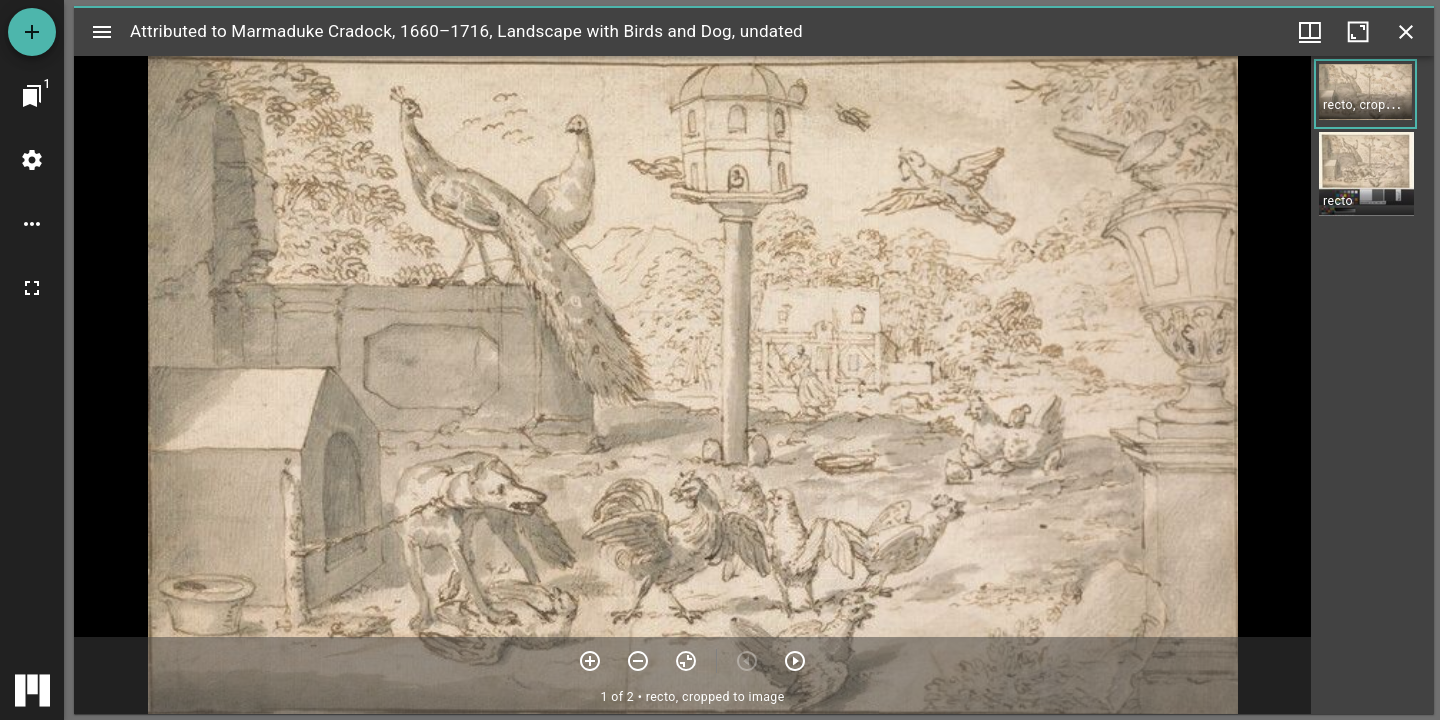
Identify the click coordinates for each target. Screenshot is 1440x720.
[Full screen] (32, 288)
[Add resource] (32, 32)
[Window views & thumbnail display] (1310, 32)
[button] (1365, 94)
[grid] (1372, 385)
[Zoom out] (638, 661)
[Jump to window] (32, 96)
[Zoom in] (590, 661)
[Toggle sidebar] (102, 32)
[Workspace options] (32, 224)
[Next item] (795, 661)
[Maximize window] (1358, 32)
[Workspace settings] (32, 160)
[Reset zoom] (686, 661)
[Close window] (1406, 32)
